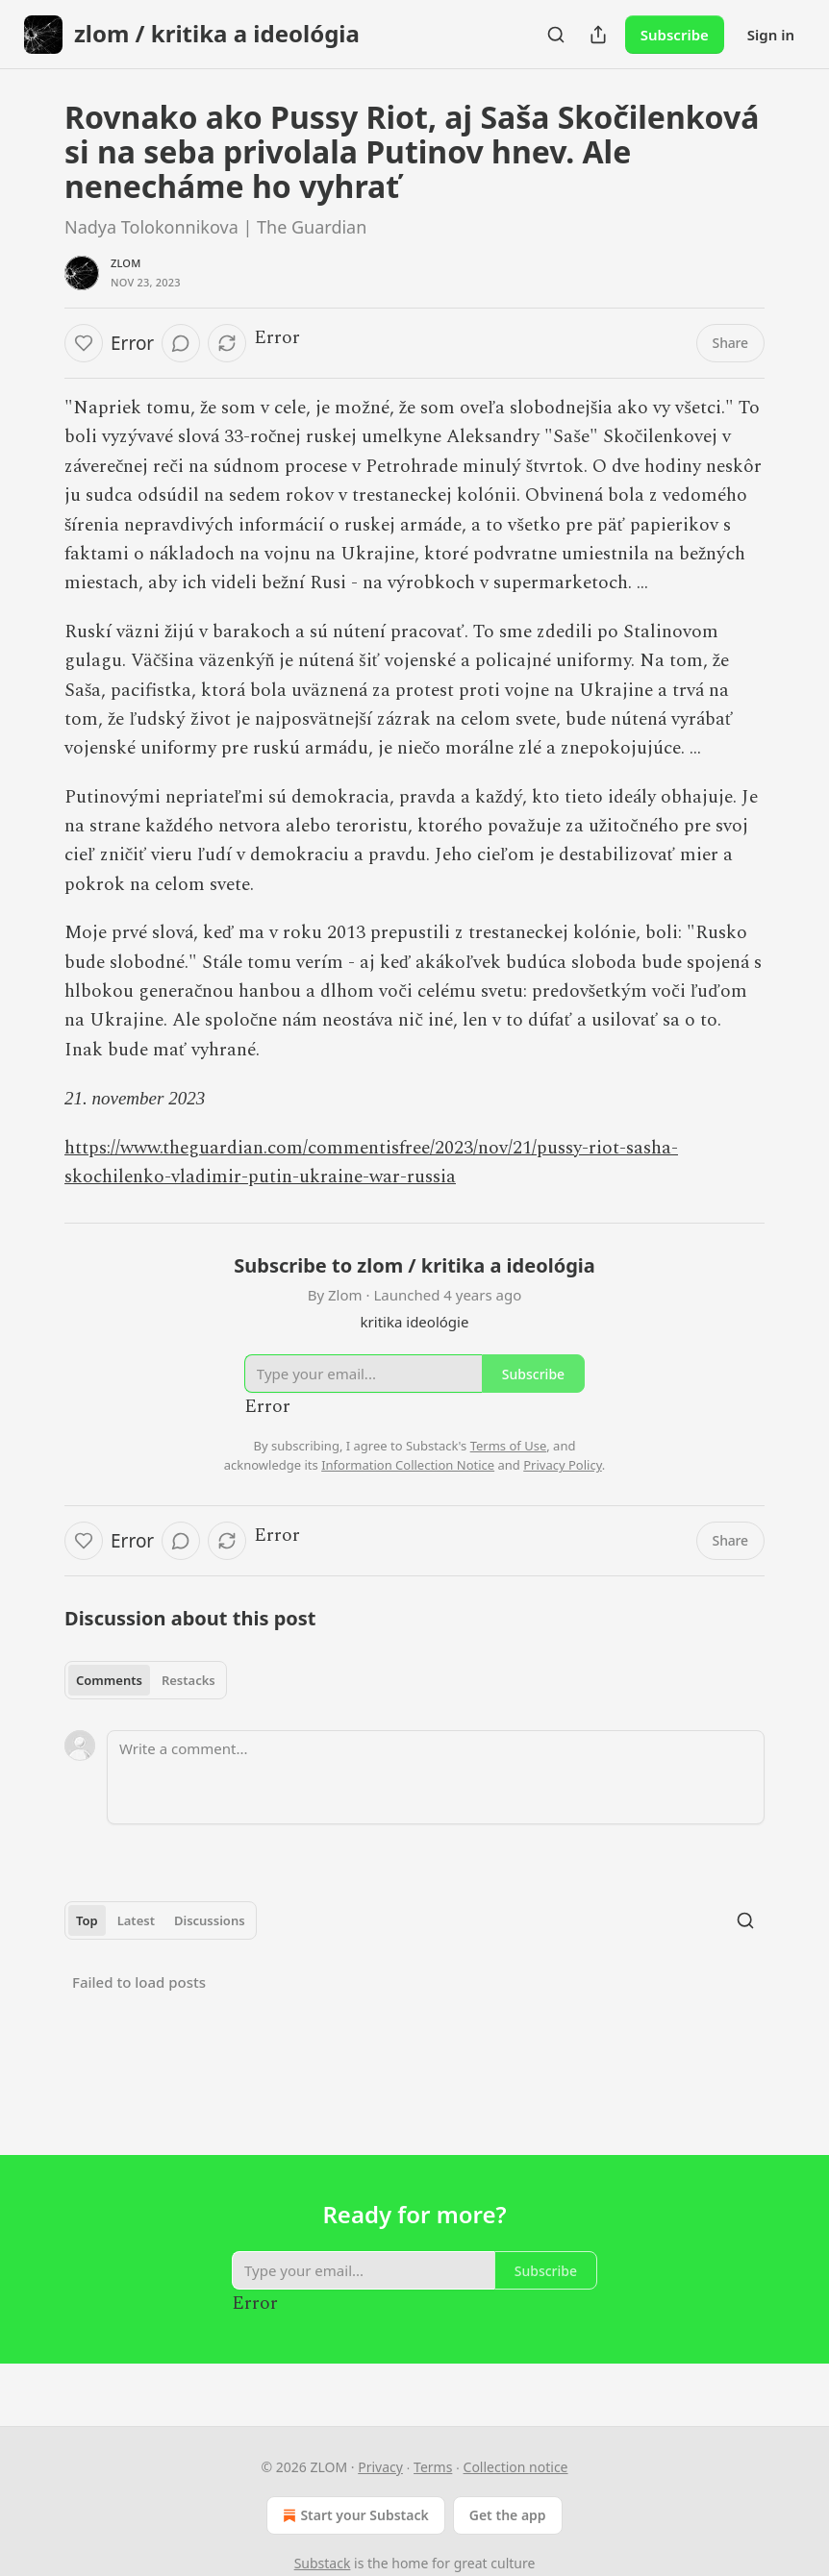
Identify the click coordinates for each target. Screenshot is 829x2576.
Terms (433, 2467)
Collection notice (516, 2467)
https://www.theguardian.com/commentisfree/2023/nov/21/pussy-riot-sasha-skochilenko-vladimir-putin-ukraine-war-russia (371, 1162)
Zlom (126, 263)
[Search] (556, 34)
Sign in (770, 34)
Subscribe (675, 34)
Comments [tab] (109, 1680)
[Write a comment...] (436, 1777)
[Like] (83, 343)
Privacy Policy (562, 1465)
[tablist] (145, 1680)
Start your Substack (353, 2515)
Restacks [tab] (188, 1680)
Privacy (380, 2467)
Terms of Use (508, 1445)
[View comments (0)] (181, 343)
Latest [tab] (136, 1920)
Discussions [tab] (209, 1920)
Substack (322, 2563)
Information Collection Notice (407, 1465)
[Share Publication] (598, 34)
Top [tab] (87, 1920)
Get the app (507, 2515)
